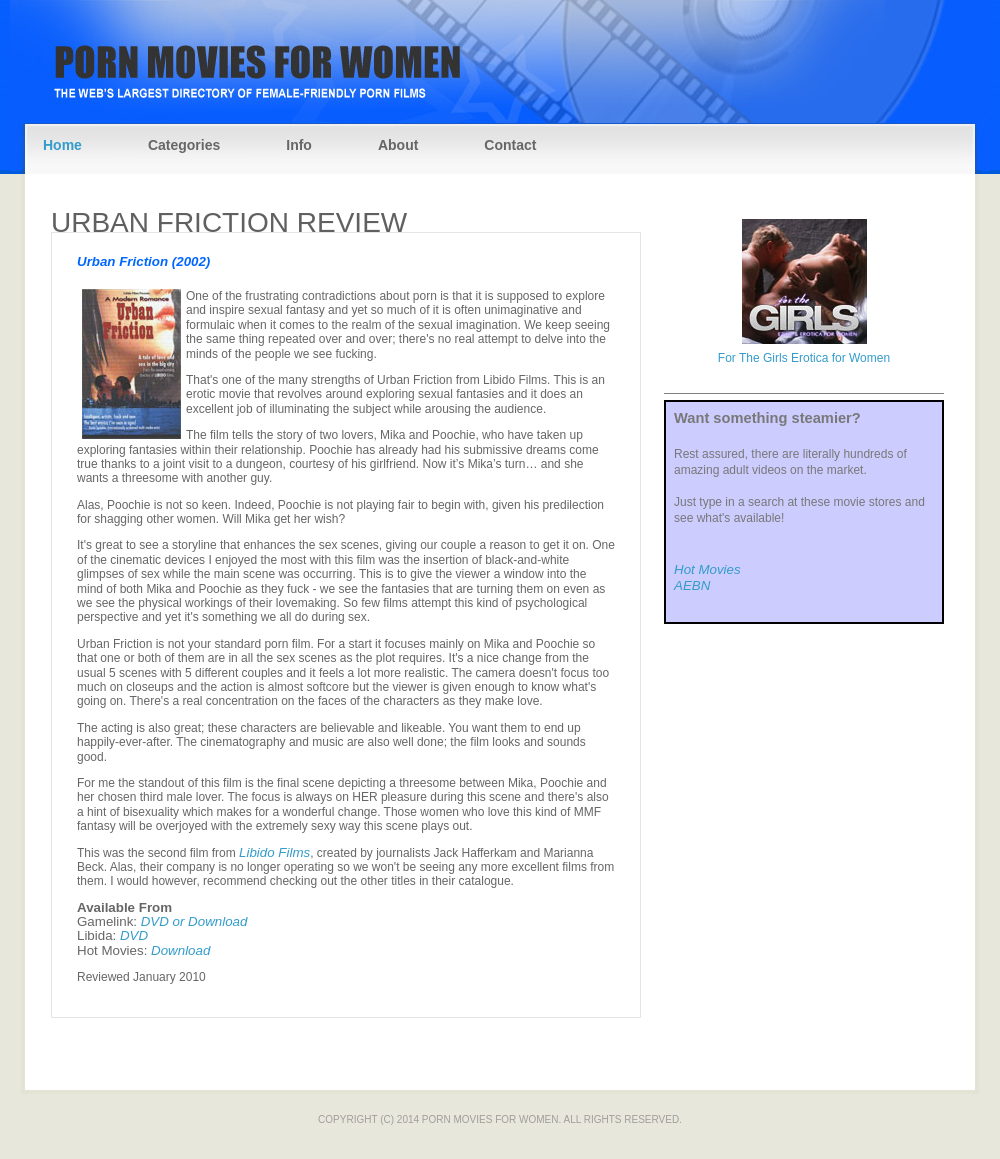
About (398, 145)
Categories (184, 145)
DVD (134, 935)
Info (299, 145)
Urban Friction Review (229, 222)
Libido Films (274, 852)
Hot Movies (707, 569)
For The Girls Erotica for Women (804, 358)
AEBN (692, 585)
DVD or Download (194, 921)
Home (62, 145)
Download (180, 950)
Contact (510, 145)
